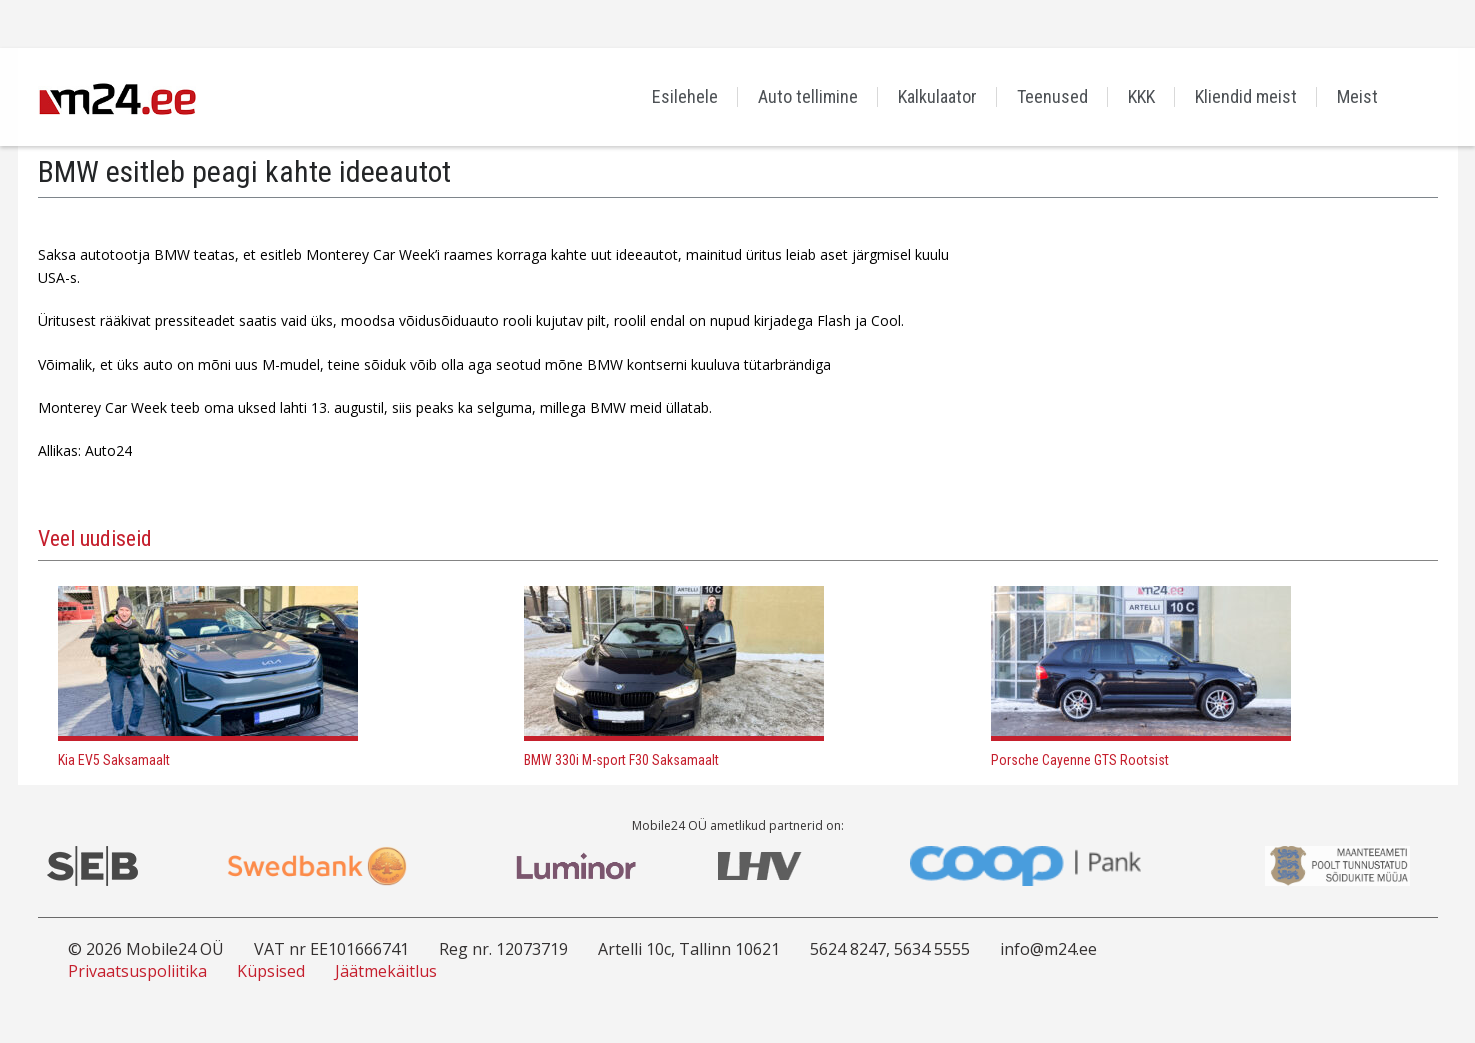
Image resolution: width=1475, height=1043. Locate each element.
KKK (1141, 96)
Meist (1357, 96)
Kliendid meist (1246, 96)
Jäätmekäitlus (386, 971)
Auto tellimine (808, 96)
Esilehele (685, 96)
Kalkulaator (937, 96)
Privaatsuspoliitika (137, 971)
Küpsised (271, 971)
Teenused (1052, 96)
